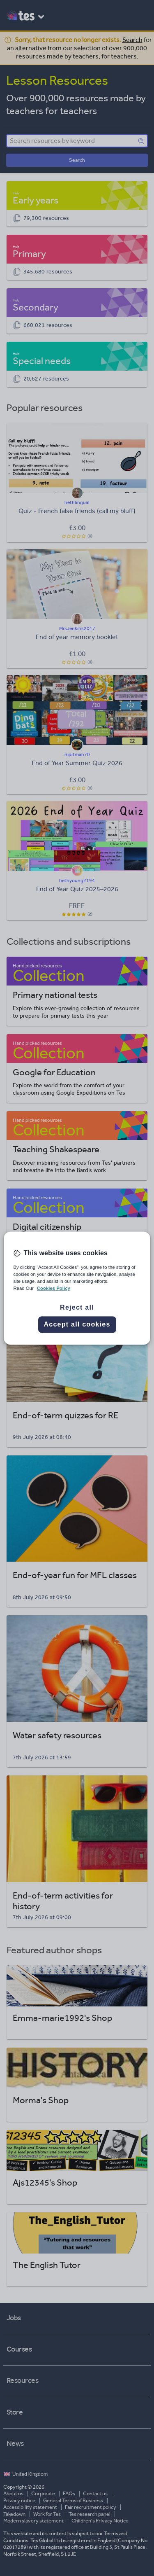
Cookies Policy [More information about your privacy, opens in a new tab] (53, 1288)
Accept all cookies (77, 1324)
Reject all (77, 1307)
